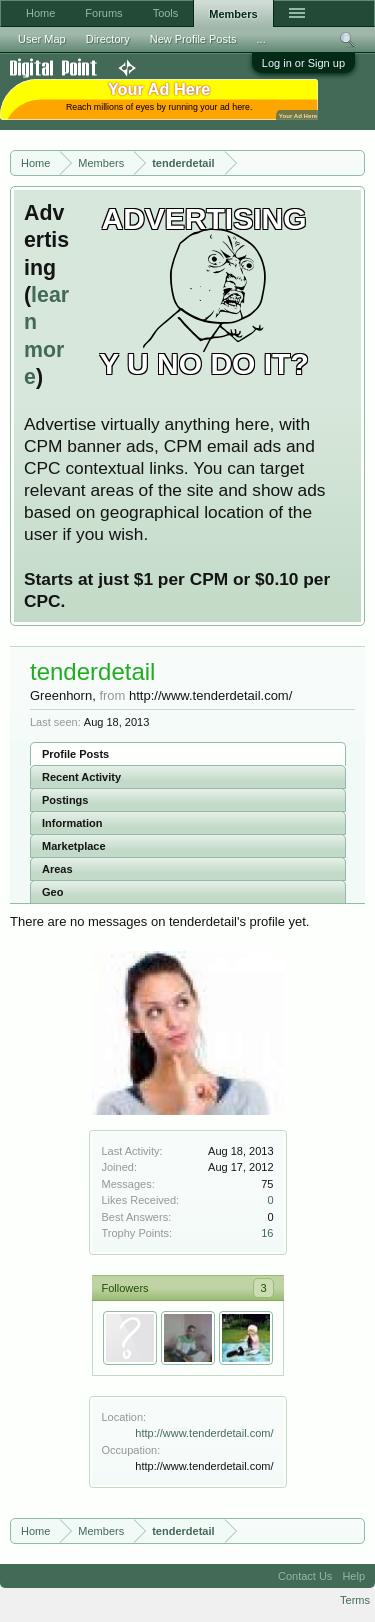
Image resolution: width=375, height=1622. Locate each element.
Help (353, 1576)
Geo (52, 892)
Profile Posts (75, 754)
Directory (108, 39)
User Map (42, 39)
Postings (65, 800)
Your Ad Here (298, 115)
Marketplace (74, 846)
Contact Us (305, 1576)
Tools (166, 13)
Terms (355, 1600)
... (261, 39)
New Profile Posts (193, 39)
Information (72, 823)
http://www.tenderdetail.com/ (204, 1433)
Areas (57, 869)
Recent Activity (81, 777)
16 (267, 1233)
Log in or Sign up (303, 63)
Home (40, 13)
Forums (103, 13)
